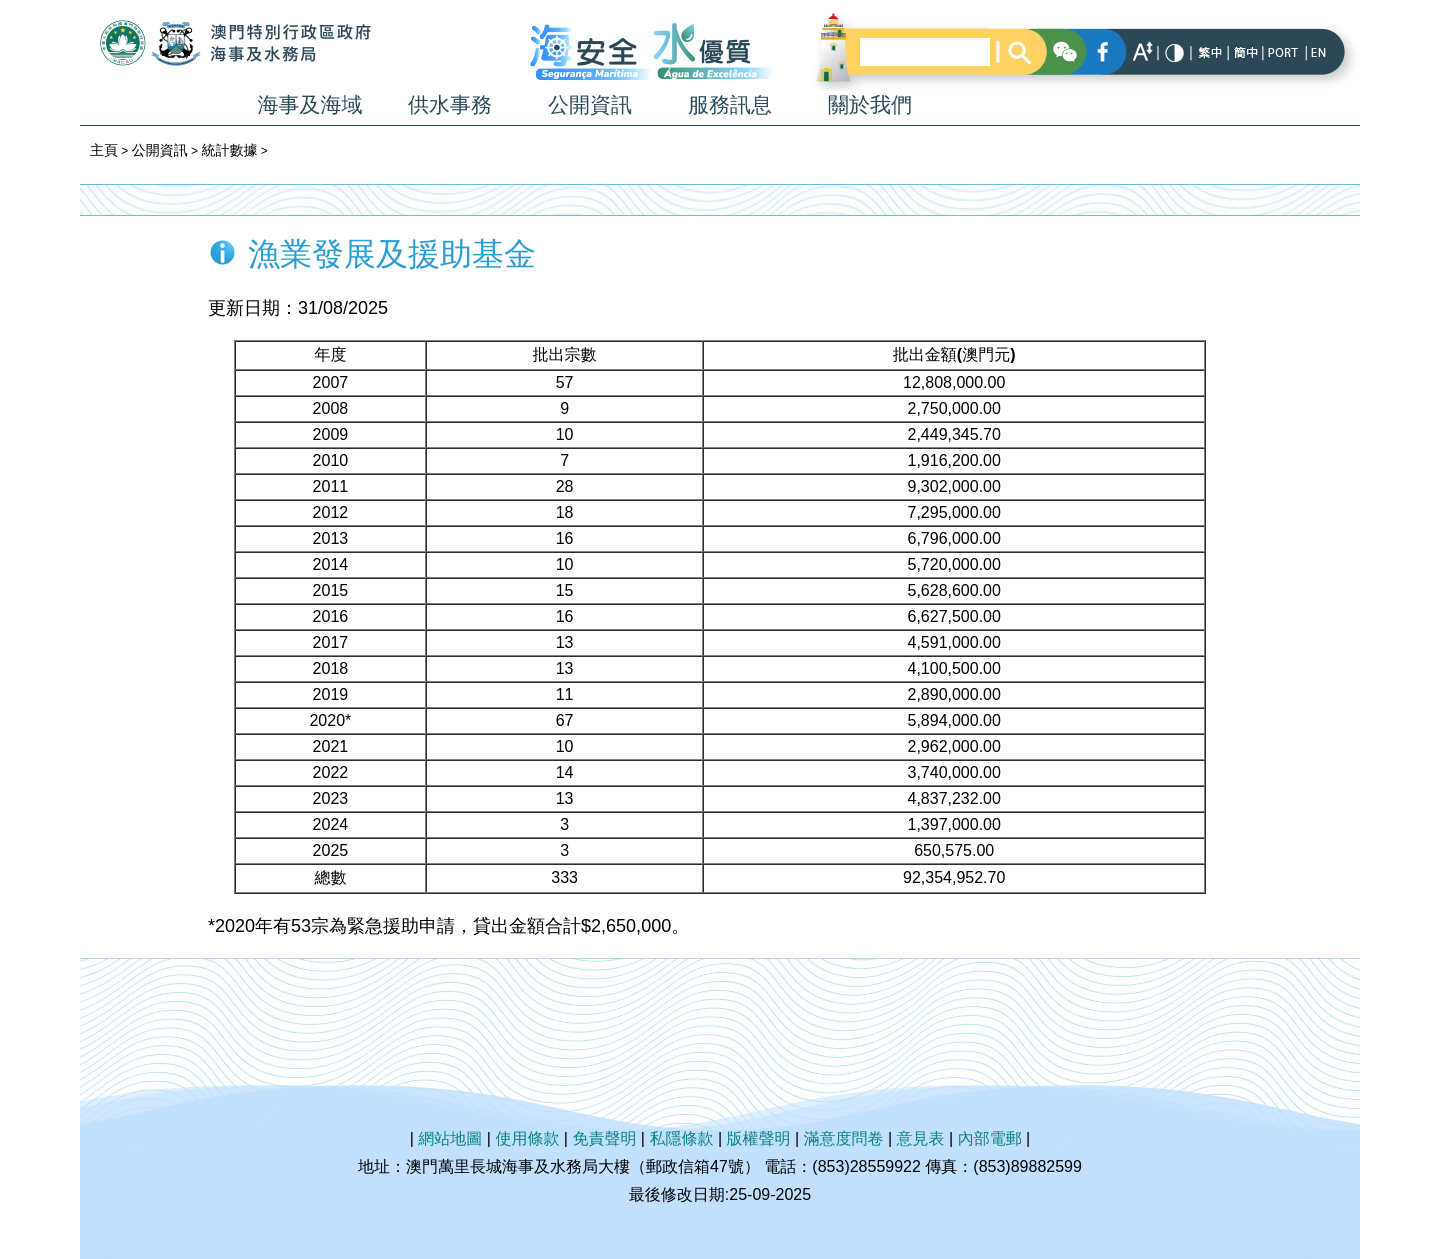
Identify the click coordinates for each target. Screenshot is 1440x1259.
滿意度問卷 (844, 1138)
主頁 (104, 150)
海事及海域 (310, 104)
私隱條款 (681, 1138)
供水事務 (450, 104)
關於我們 (870, 104)
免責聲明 (604, 1138)
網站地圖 (450, 1138)
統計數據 (229, 150)
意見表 (921, 1138)
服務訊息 (730, 104)
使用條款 (527, 1138)
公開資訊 (590, 104)
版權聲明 (759, 1138)
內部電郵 (990, 1138)
